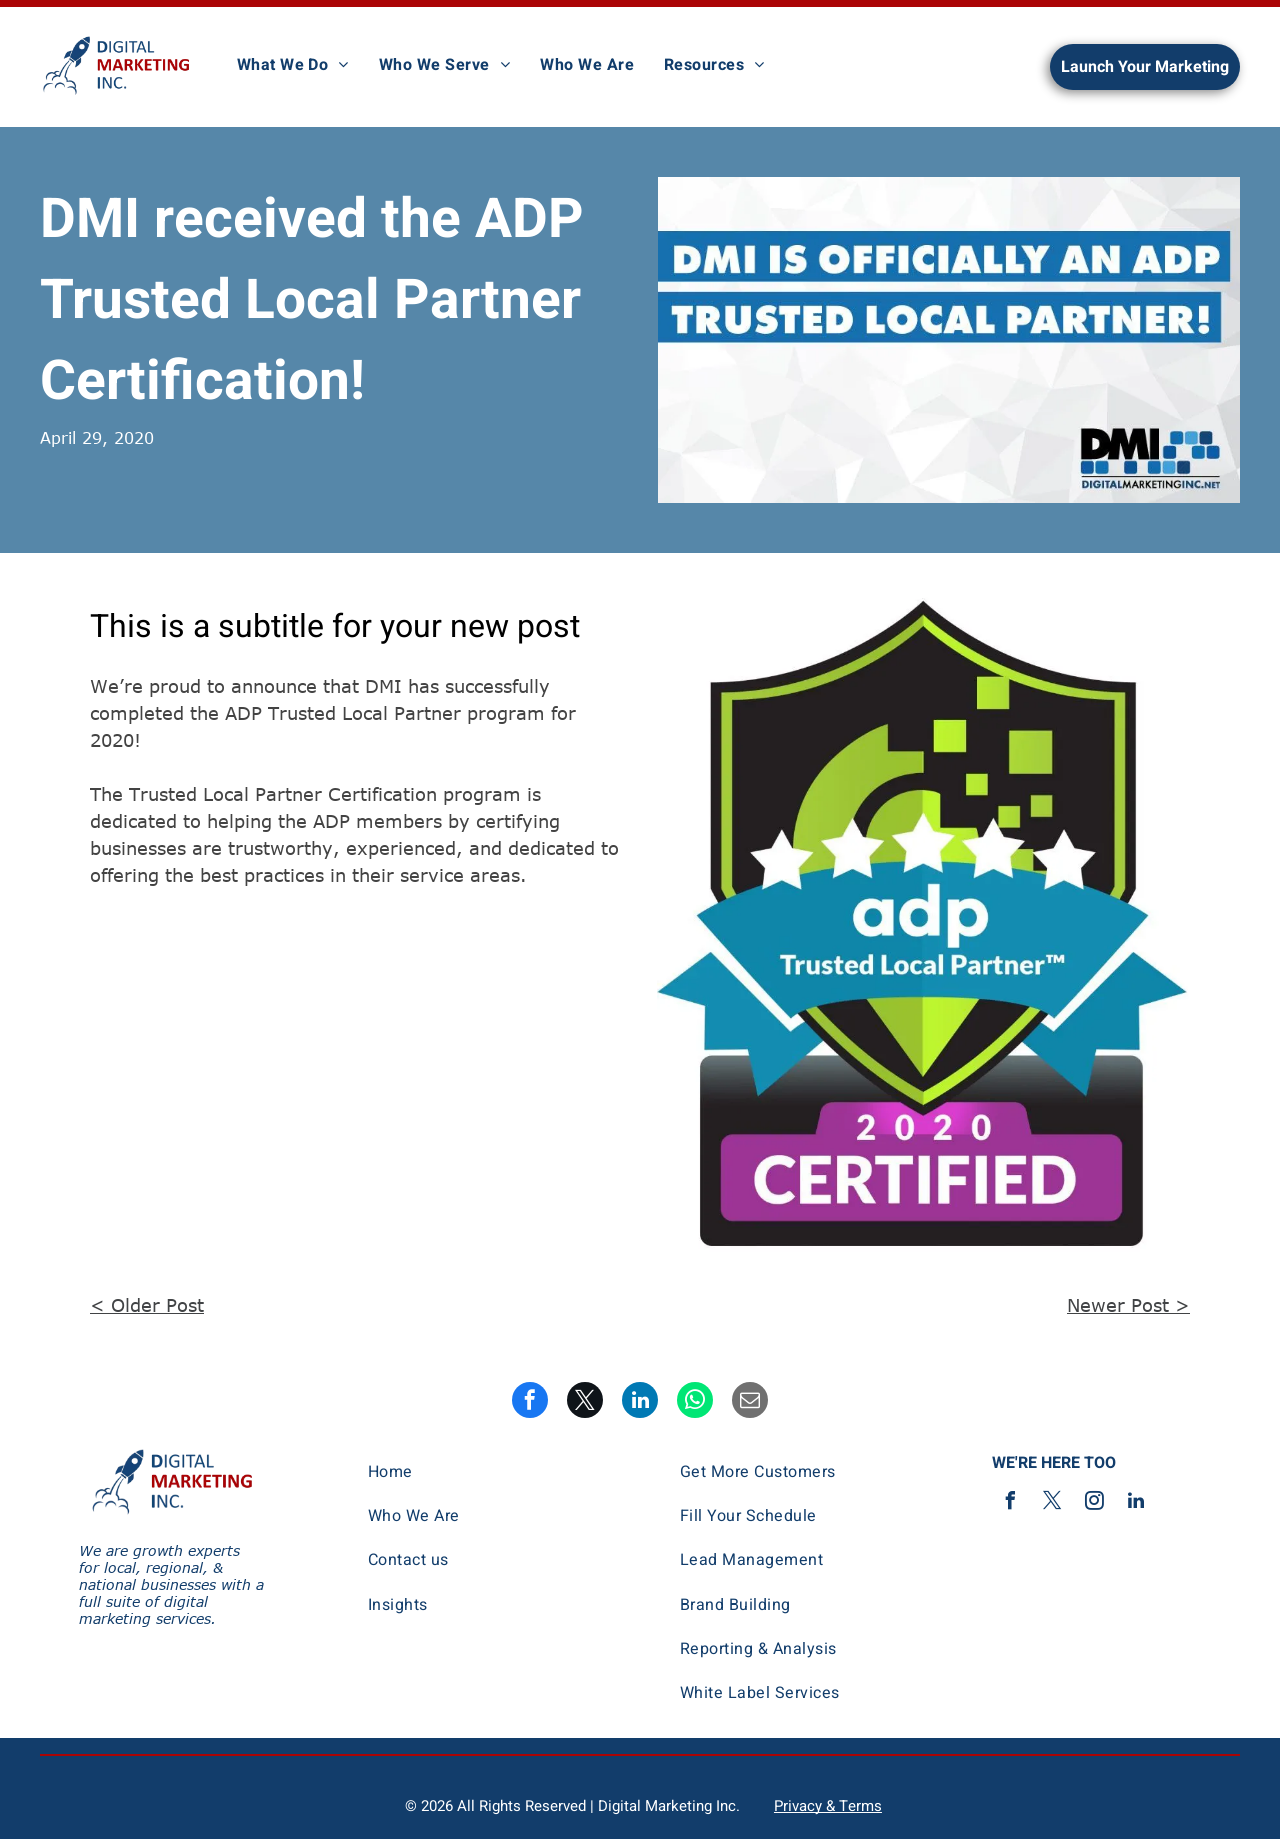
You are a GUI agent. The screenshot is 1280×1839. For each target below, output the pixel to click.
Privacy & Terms (828, 1806)
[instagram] (1094, 1503)
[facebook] (1010, 1503)
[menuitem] (293, 65)
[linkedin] (1136, 1503)
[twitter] (1052, 1503)
